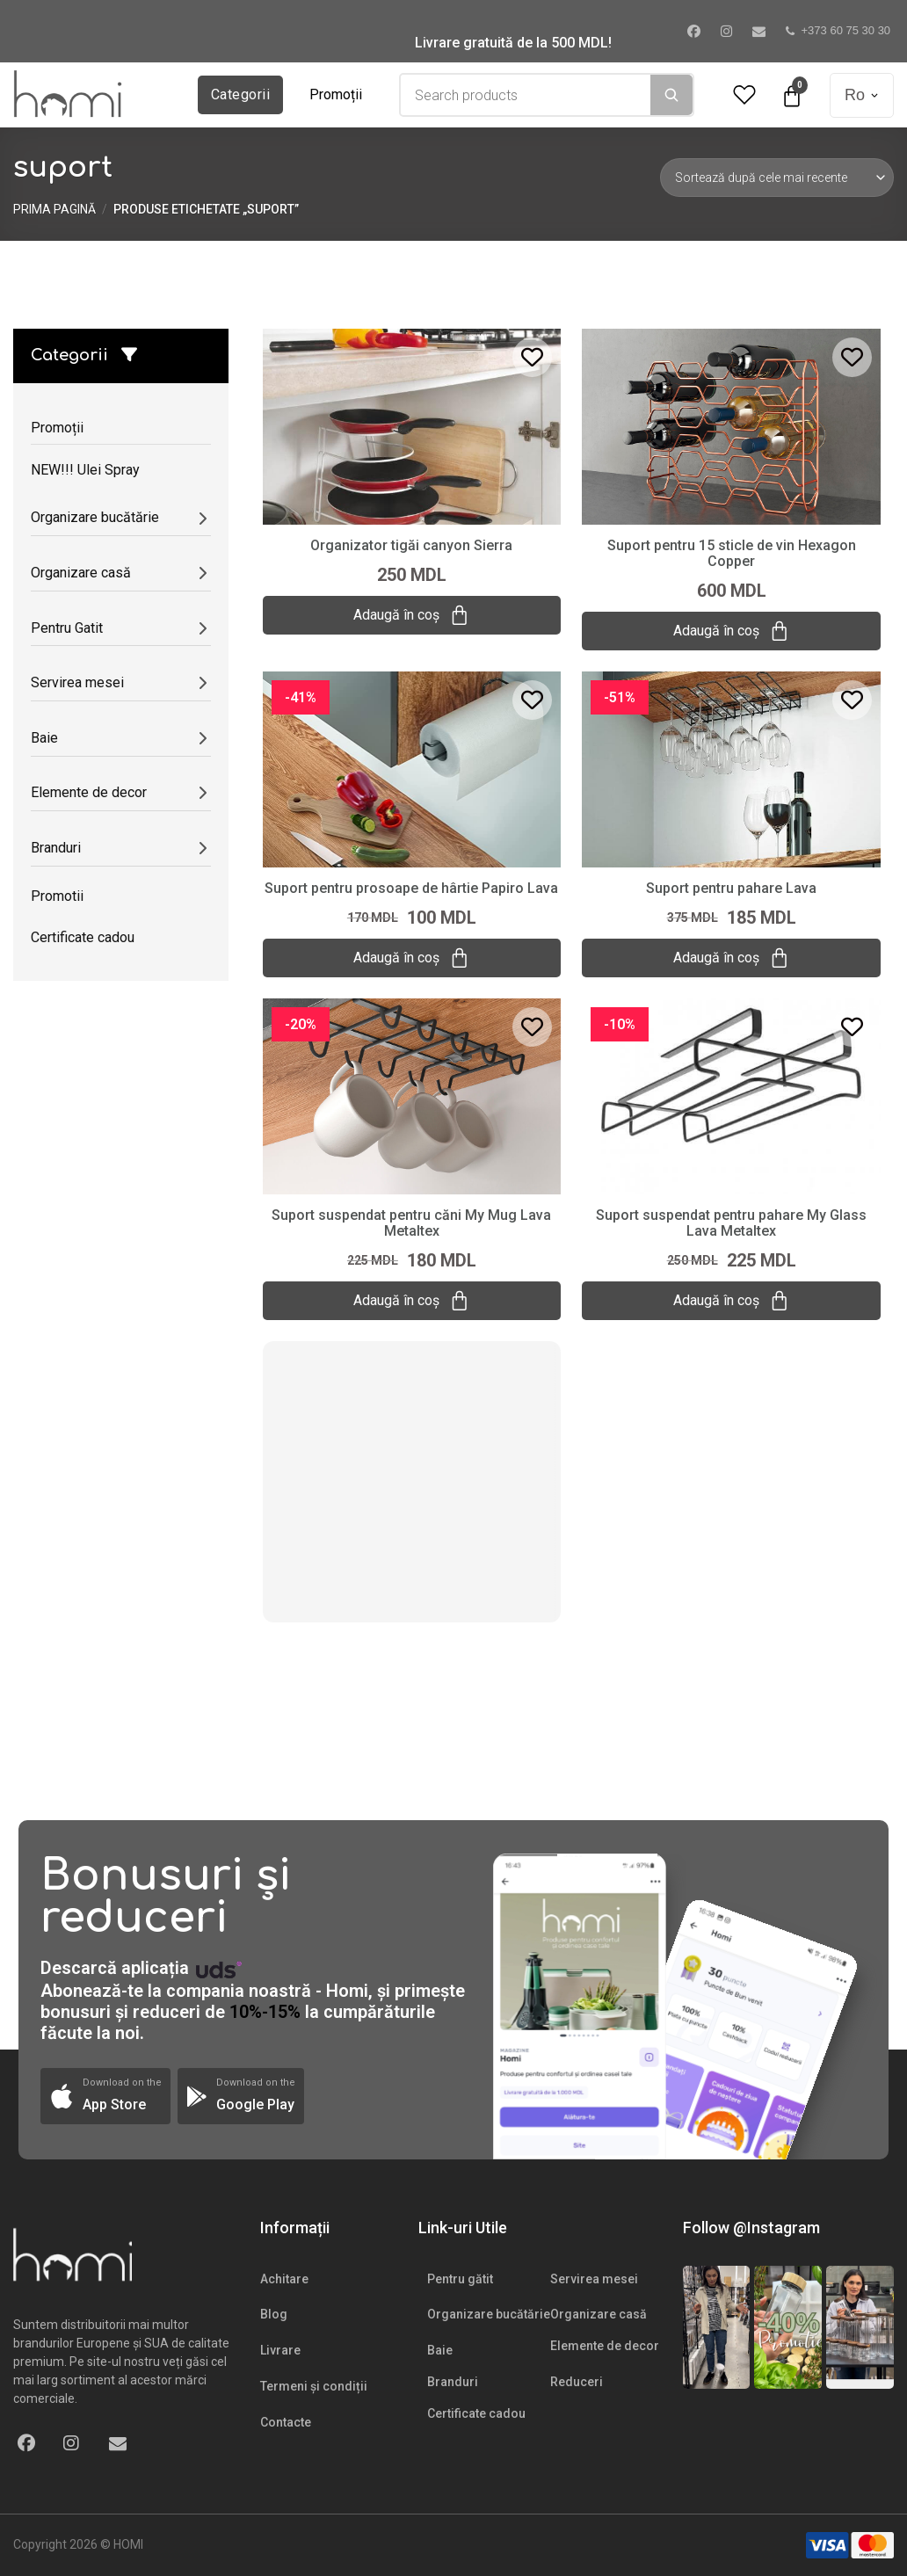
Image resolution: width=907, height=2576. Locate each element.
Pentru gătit (460, 2279)
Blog (273, 2314)
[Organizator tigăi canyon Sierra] (412, 425)
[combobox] (525, 95)
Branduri (452, 2382)
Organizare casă (598, 2314)
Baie (440, 2350)
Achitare (284, 2279)
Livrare (280, 2350)
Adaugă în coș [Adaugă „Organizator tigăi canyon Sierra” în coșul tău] (411, 615)
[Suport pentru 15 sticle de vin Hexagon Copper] (731, 425)
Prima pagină (54, 209)
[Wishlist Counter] (744, 95)
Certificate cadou (476, 2413)
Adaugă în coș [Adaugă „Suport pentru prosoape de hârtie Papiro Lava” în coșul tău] (411, 958)
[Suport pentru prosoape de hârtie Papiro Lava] (412, 767)
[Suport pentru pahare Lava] (731, 767)
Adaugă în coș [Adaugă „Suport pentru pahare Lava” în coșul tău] (731, 958)
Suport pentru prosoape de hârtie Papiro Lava (411, 888)
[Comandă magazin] (777, 177)
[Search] (671, 95)
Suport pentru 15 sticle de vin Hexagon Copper (731, 553)
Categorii (240, 94)
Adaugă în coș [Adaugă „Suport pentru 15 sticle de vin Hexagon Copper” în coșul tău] (731, 631)
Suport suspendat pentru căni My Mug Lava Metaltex (411, 1223)
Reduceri (576, 2382)
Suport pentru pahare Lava (731, 888)
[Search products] (525, 95)
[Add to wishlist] (532, 357)
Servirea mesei (594, 2279)
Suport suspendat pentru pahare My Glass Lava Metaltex (731, 1223)
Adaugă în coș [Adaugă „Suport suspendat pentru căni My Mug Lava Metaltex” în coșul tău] (411, 1300)
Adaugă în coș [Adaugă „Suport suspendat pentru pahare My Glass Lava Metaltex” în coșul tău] (731, 1300)
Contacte (285, 2422)
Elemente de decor (604, 2346)
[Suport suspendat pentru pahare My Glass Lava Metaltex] (731, 1094)
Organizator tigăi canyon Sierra (411, 545)
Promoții (335, 94)
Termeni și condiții (313, 2386)
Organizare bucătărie (488, 2314)
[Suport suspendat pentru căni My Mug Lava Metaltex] (412, 1094)
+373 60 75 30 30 (838, 30)
